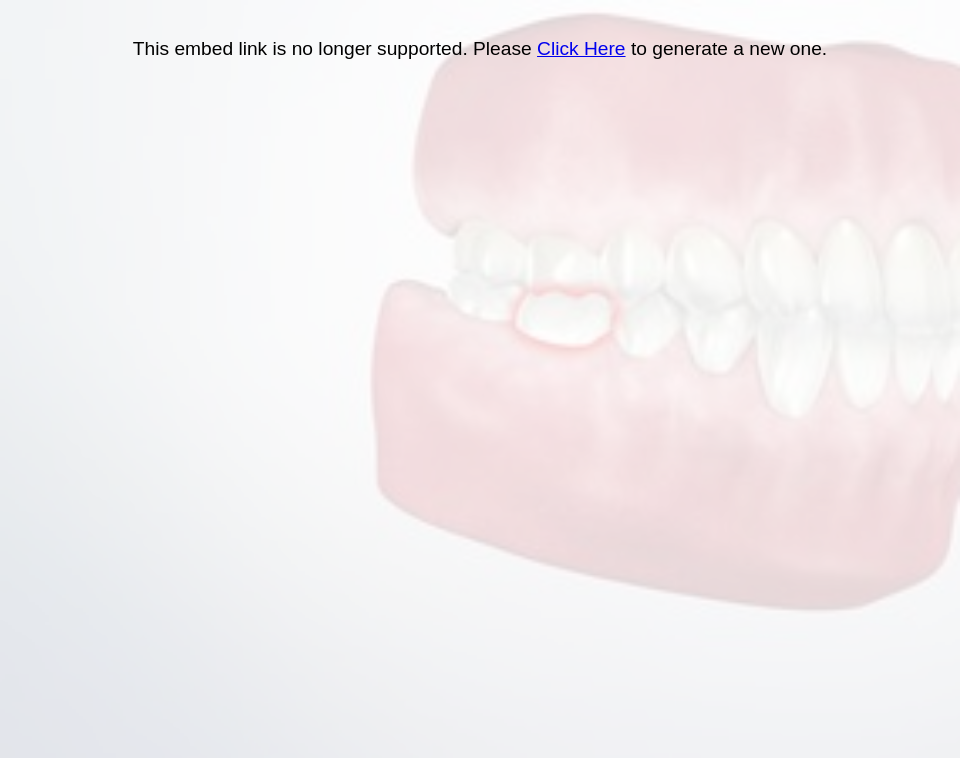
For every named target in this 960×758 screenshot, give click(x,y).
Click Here (581, 48)
